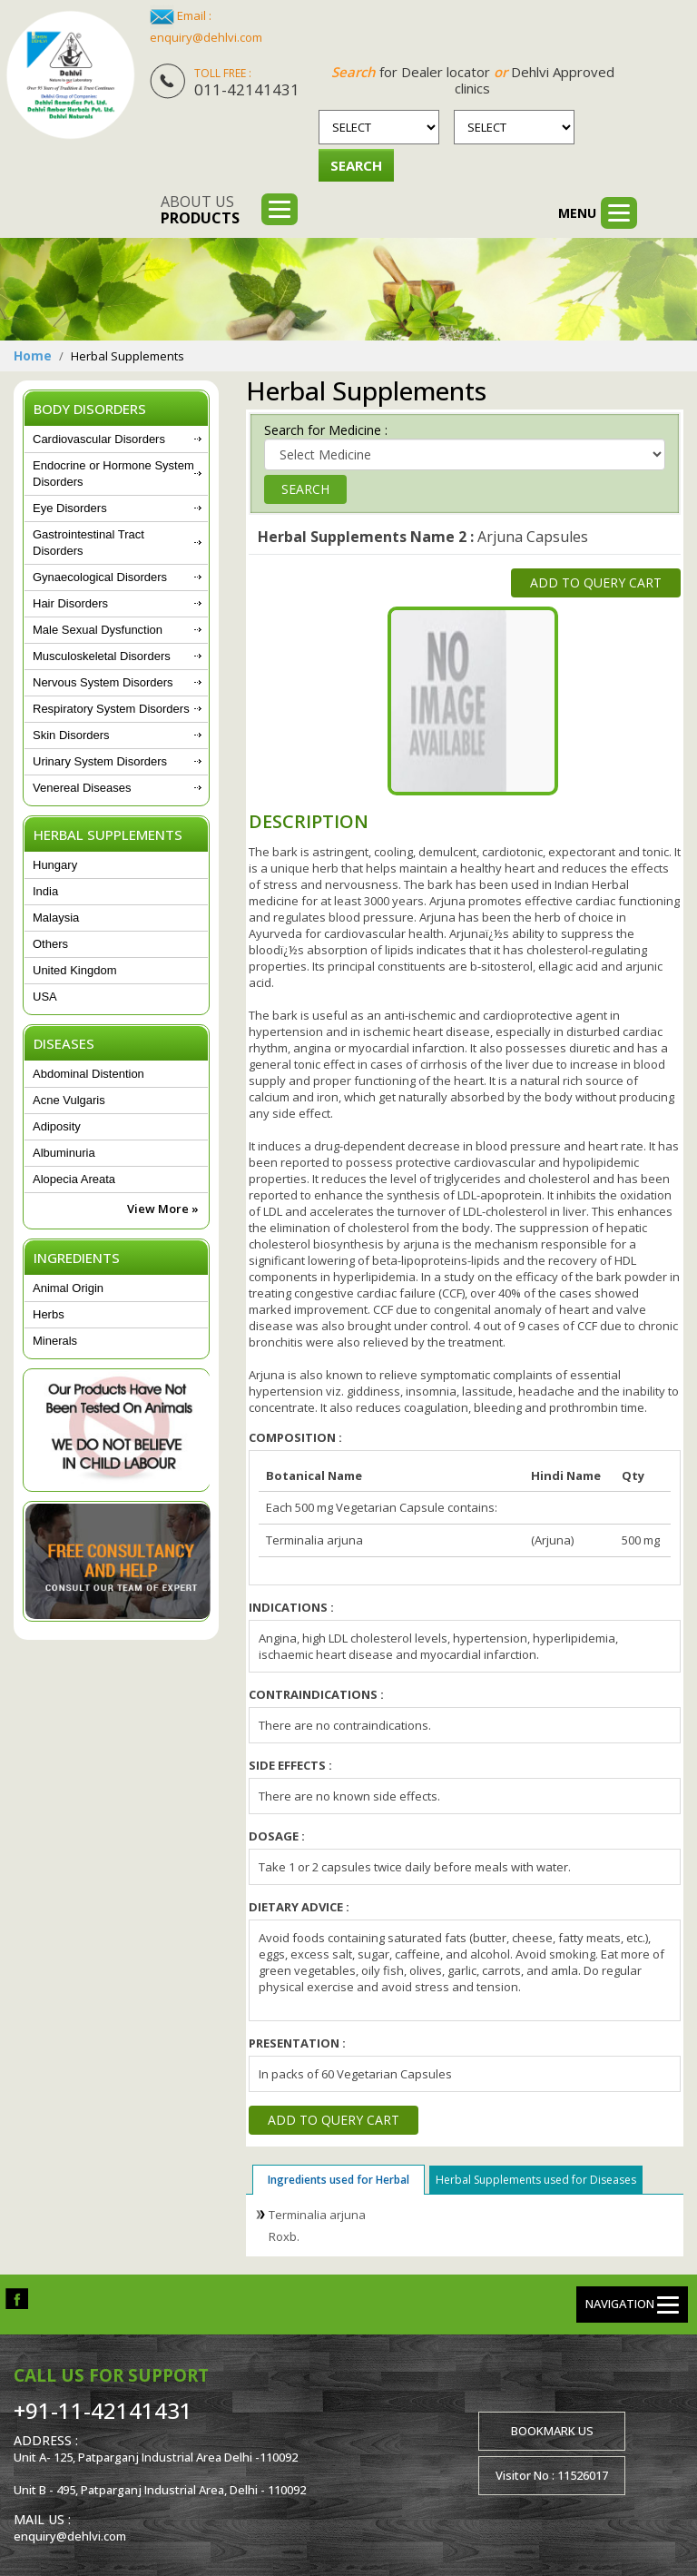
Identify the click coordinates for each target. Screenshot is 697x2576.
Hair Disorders (70, 603)
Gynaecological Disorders (100, 577)
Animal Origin (68, 1288)
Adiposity (57, 1126)
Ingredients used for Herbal (338, 2179)
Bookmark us (552, 2431)
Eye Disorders (70, 508)
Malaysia (56, 917)
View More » (163, 1208)
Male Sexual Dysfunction (97, 630)
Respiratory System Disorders (111, 709)
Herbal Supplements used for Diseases (536, 2179)
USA (45, 996)
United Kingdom (75, 970)
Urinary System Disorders (100, 761)
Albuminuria (64, 1153)
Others (50, 944)
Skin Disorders (71, 735)
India (45, 891)
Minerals (55, 1340)
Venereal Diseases (82, 788)
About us (200, 210)
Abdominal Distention (88, 1074)
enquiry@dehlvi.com (206, 37)
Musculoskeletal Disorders (102, 656)
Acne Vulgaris (69, 1100)
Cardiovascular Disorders (99, 439)
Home (33, 355)
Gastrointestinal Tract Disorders (88, 543)
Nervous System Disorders (103, 682)
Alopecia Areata (74, 1179)
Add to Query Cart (596, 582)
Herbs (48, 1314)
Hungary (55, 865)
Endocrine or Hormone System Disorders (113, 474)
